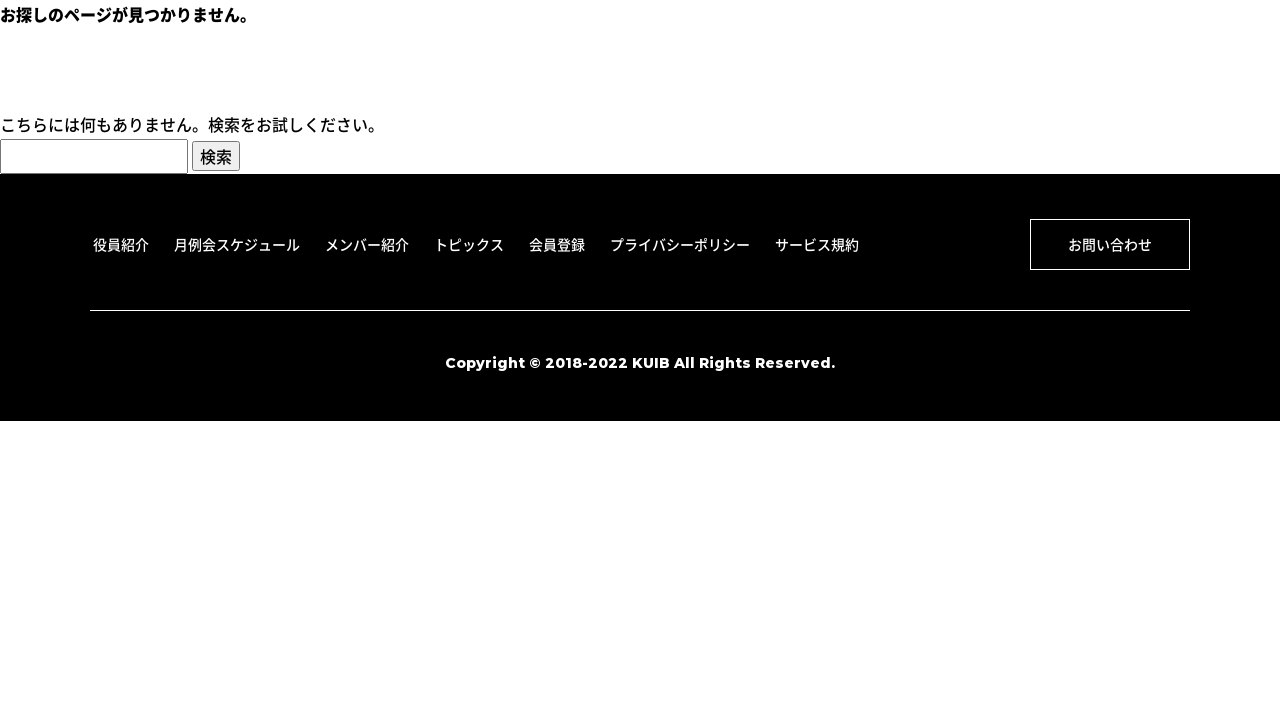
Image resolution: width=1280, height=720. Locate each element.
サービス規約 (817, 244)
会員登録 (557, 244)
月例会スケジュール (237, 244)
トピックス (469, 244)
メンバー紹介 (367, 244)
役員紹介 (121, 244)
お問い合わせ (1110, 244)
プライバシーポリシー (680, 244)
